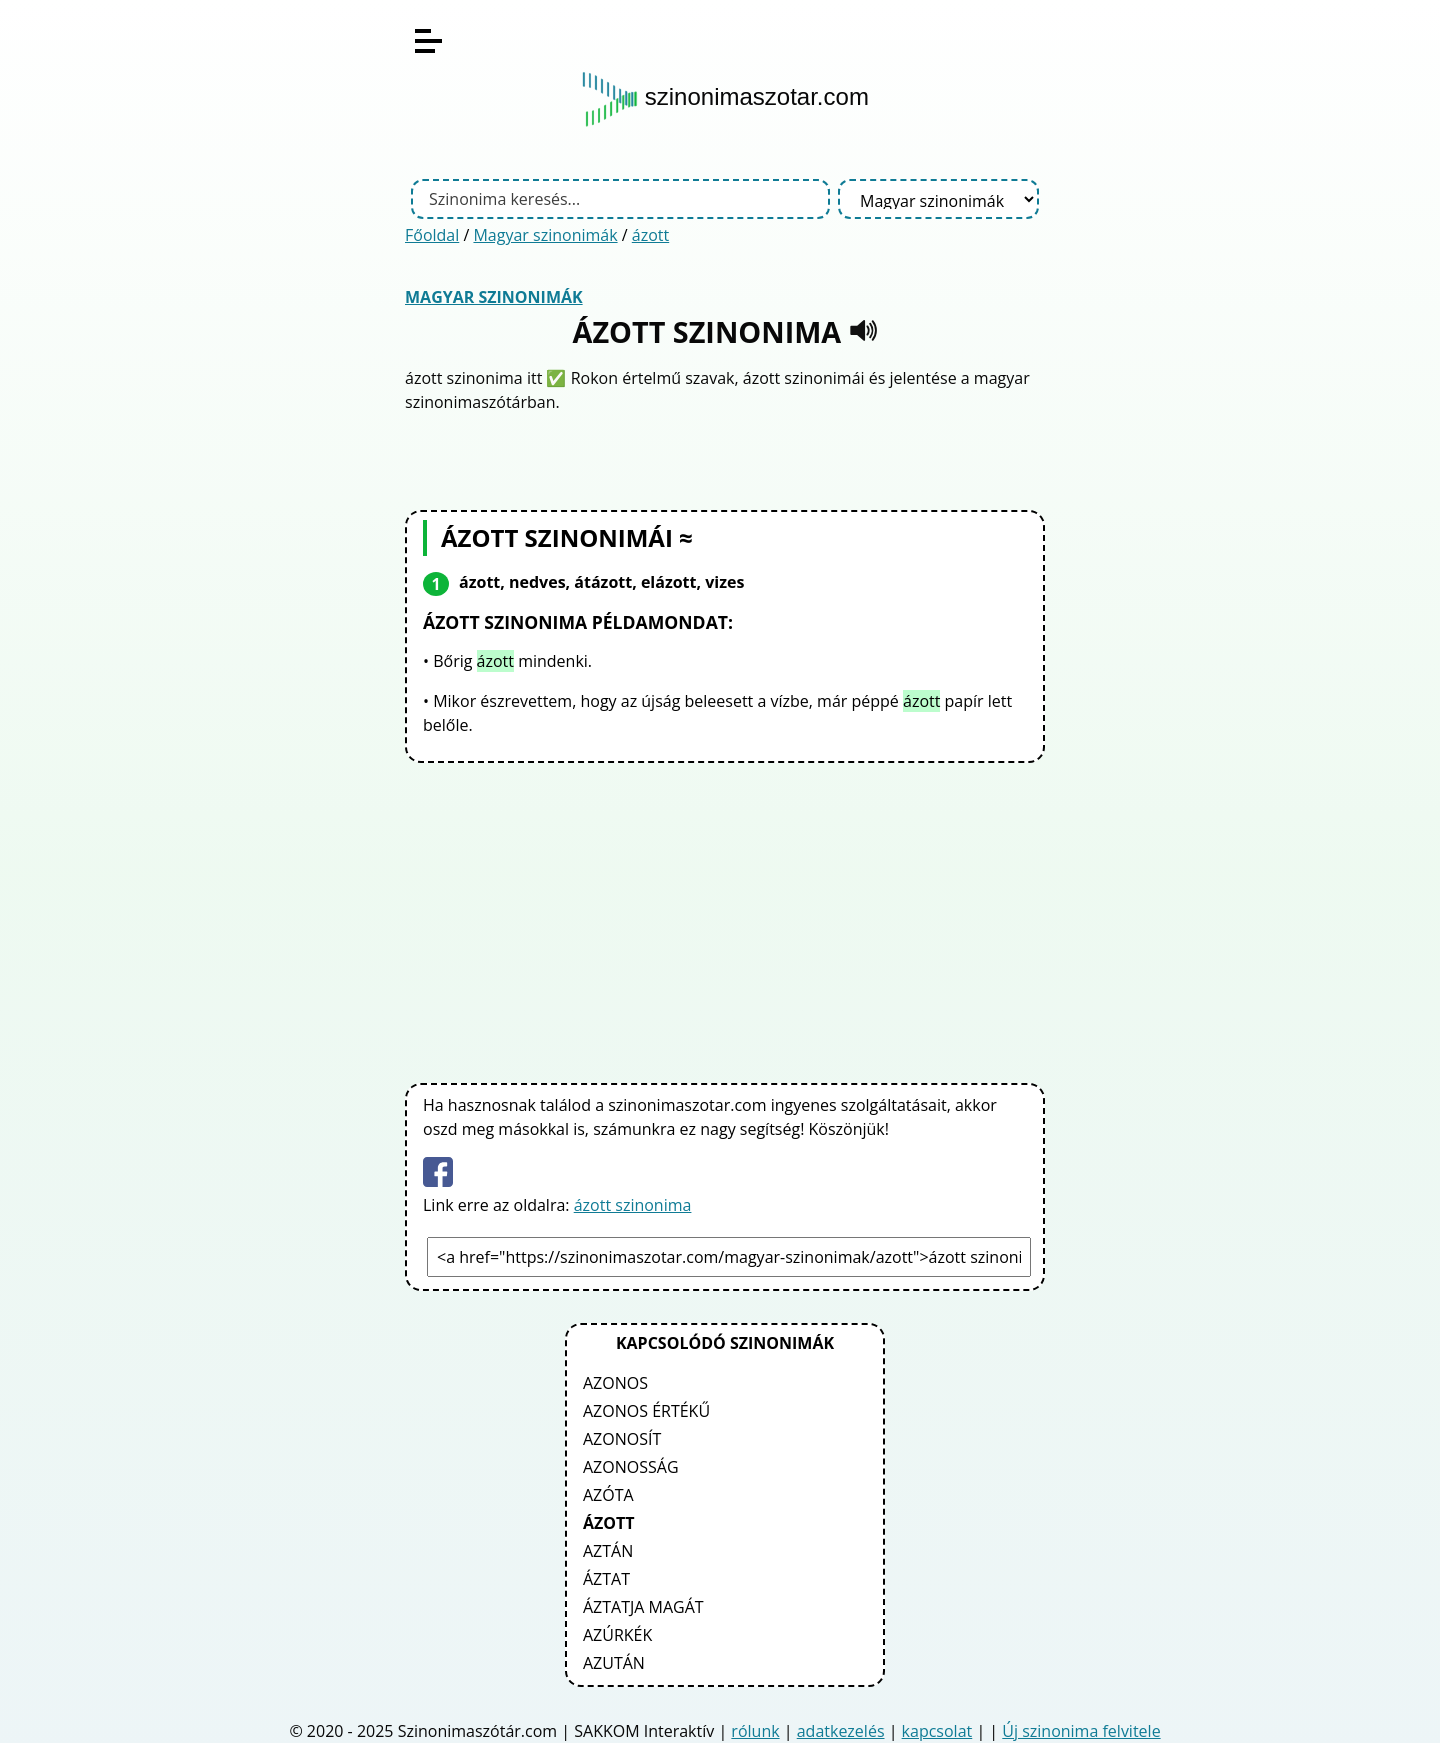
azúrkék (617, 1635)
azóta (608, 1495)
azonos (615, 1383)
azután (614, 1663)
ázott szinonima (633, 1205)
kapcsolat (937, 1731)
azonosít (622, 1439)
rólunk (755, 1731)
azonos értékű (646, 1411)
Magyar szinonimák (545, 235)
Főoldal (432, 235)
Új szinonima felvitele (1081, 1731)
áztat (606, 1579)
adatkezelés (841, 1731)
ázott (650, 235)
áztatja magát (643, 1607)
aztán (608, 1551)
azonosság (631, 1467)
